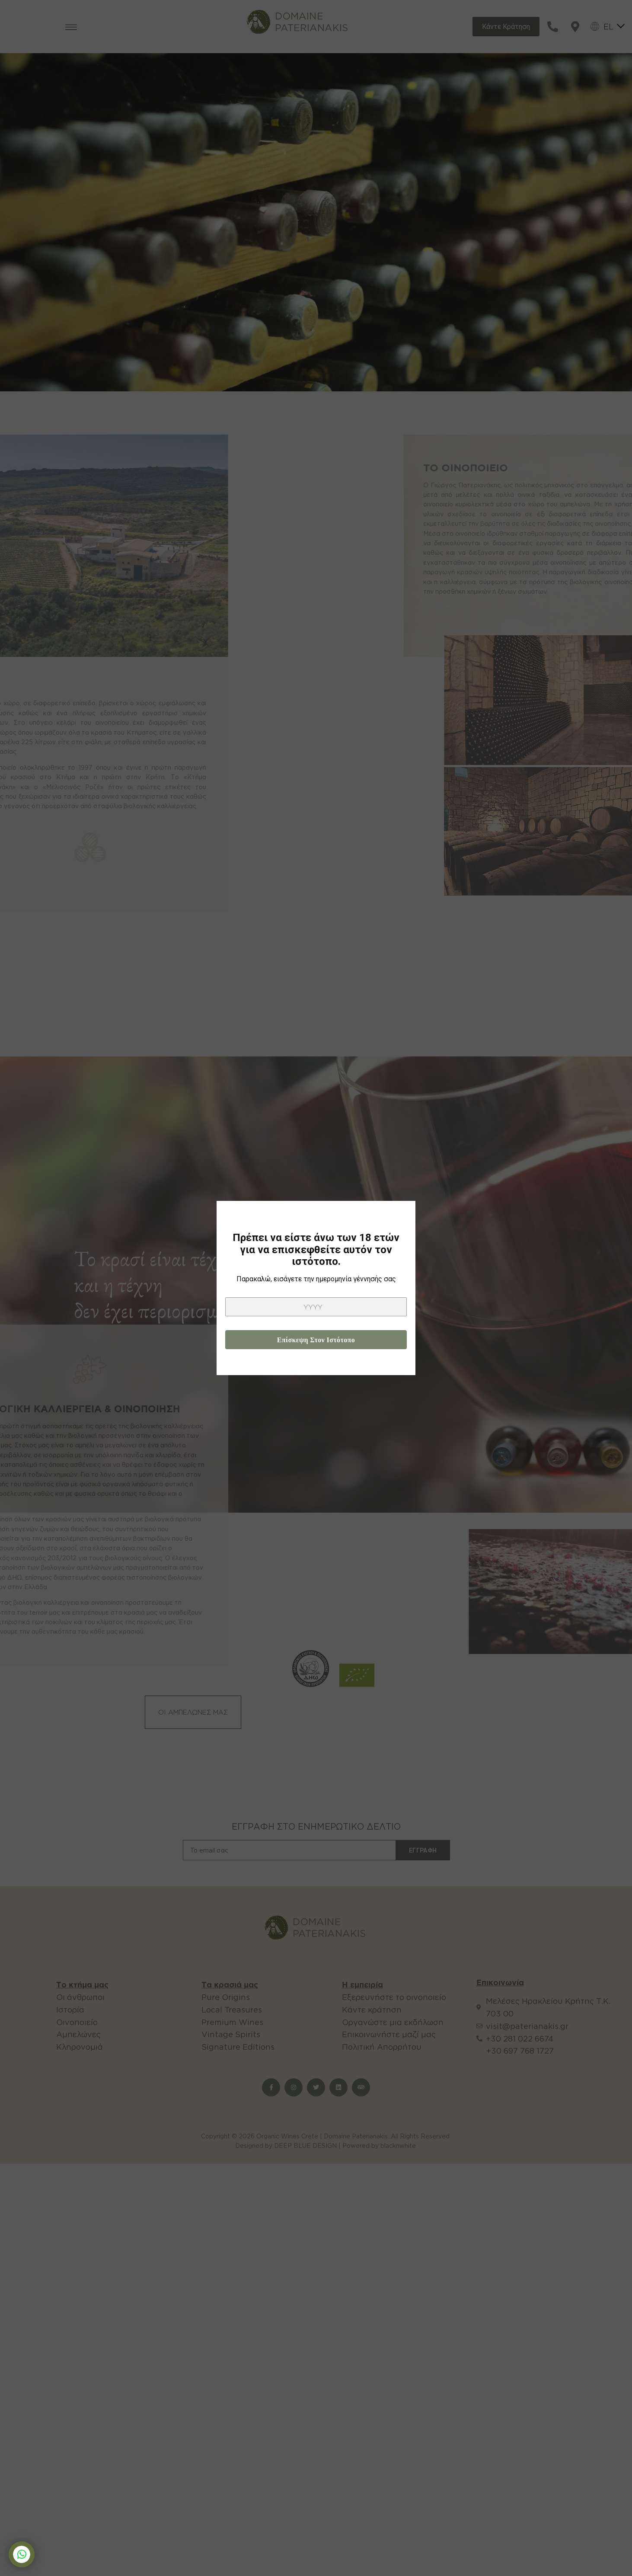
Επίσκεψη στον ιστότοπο (316, 1339)
